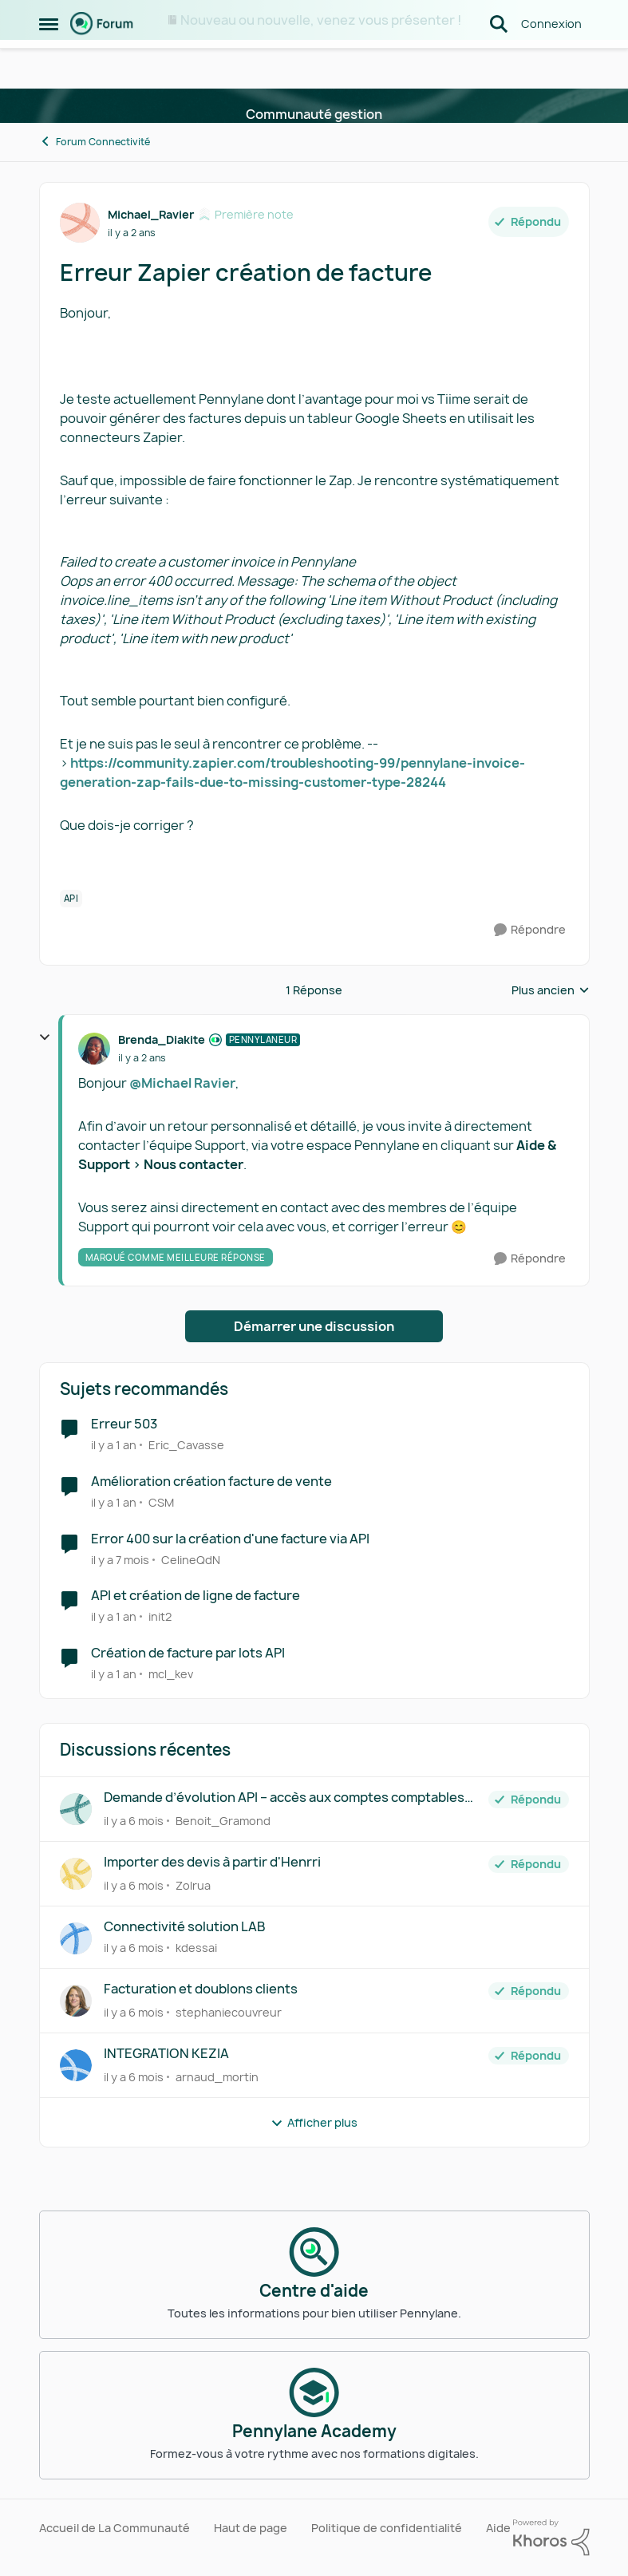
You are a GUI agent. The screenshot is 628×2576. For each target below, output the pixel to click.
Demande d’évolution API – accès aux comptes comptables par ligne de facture (284, 1797)
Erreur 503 (124, 1424)
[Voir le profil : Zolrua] (76, 1874)
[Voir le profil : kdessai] (76, 1938)
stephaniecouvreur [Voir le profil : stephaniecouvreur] (229, 2012)
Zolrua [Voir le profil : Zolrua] (193, 1885)
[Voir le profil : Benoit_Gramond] (76, 1809)
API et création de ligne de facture (195, 1595)
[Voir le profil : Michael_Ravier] (80, 223)
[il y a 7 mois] (120, 1559)
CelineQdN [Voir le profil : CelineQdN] (190, 1559)
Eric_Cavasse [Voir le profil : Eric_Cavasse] (186, 1444)
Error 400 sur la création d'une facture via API (230, 1539)
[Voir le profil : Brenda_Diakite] (94, 1049)
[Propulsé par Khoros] (551, 2537)
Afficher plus (314, 2122)
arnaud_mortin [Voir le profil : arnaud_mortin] (217, 2076)
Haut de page (250, 2527)
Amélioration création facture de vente (211, 1481)
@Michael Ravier (182, 1083)
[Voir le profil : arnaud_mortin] (76, 2065)
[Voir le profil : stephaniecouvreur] (76, 2001)
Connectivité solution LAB (184, 1926)
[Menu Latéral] (48, 64)
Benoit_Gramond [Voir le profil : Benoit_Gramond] (223, 1820)
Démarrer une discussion (314, 1326)
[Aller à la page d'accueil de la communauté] (102, 64)
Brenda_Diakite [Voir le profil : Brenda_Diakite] (161, 1039)
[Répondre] (530, 930)
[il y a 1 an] (113, 1444)
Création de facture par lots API (188, 1653)
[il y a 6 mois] (134, 1820)
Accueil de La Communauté (114, 2527)
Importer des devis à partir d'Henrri (212, 1862)
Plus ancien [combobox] (550, 990)
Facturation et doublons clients (201, 1989)
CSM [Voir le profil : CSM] (161, 1502)
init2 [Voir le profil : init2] (160, 1616)
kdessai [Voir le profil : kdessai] (196, 1947)
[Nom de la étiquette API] (71, 898)
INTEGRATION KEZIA (166, 2053)
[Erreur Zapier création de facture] (142, 1058)
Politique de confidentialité (386, 2527)
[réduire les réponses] (44, 1037)
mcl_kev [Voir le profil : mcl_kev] (170, 1673)
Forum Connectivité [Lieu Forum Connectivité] (94, 141)
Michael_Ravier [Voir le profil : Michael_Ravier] (151, 214)
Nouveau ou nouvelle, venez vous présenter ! (320, 20)
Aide (498, 2527)
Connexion (551, 63)
